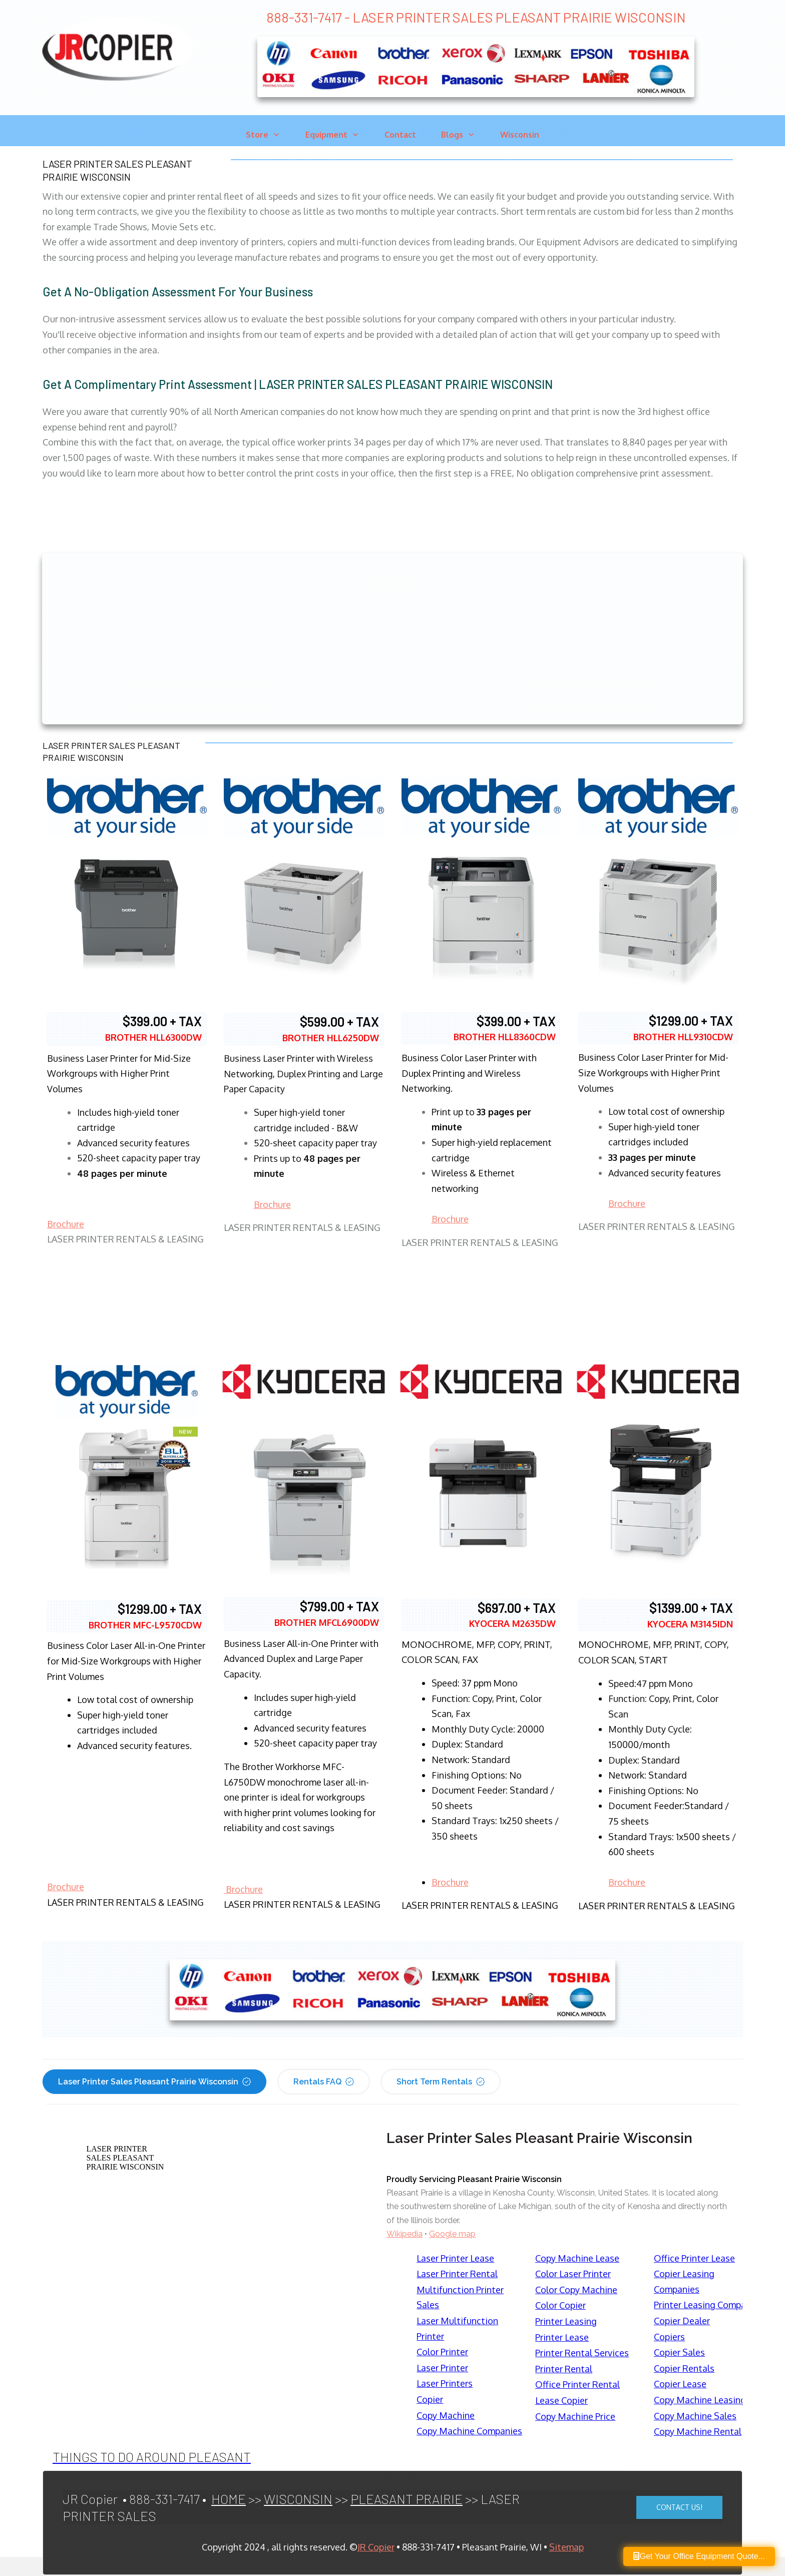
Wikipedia (404, 2234)
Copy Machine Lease (577, 2258)
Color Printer (442, 2351)
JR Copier (376, 2546)
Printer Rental (563, 2368)
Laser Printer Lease (455, 2258)
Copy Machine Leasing (700, 2399)
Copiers (669, 2336)
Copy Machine (446, 2415)
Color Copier (560, 2305)
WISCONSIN (298, 2498)
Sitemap (566, 2546)
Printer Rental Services (582, 2352)
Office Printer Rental (577, 2384)
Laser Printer (442, 2367)
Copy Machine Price (575, 2416)
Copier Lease (680, 2383)
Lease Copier (561, 2400)
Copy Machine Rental (697, 2431)
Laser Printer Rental (457, 2273)
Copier (430, 2399)
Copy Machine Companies (469, 2430)
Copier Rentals (684, 2368)
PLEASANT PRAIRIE (406, 2498)
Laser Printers (445, 2383)
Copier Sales (679, 2352)
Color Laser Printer (573, 2273)
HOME (228, 2498)
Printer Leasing (566, 2321)
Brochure (65, 1223)
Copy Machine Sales (695, 2415)
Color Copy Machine (576, 2289)
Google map (452, 2234)
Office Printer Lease (694, 2258)
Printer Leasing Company (704, 2304)
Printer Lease (562, 2337)
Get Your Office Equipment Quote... (699, 2556)
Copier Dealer (682, 2320)
